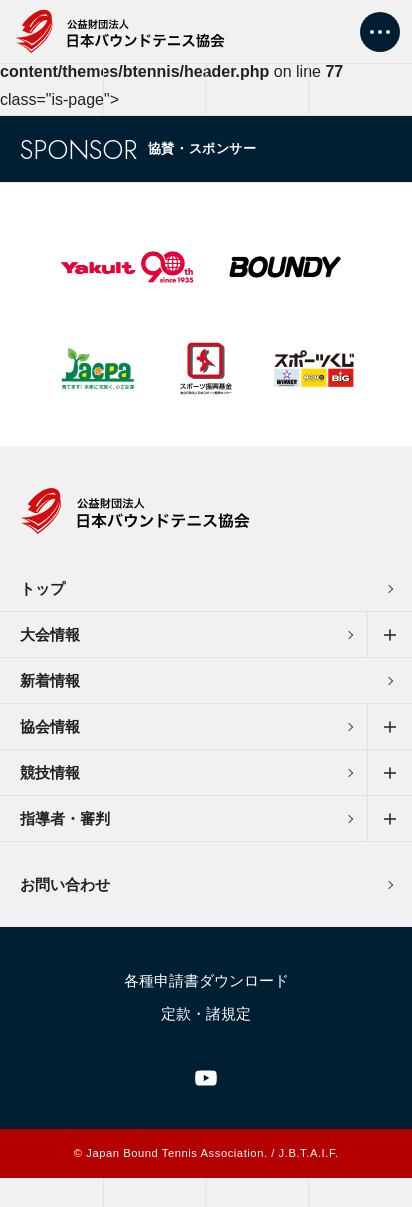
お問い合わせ (65, 884)
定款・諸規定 (206, 1013)
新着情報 (50, 680)
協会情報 (50, 726)
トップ (42, 588)
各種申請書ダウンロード (206, 980)
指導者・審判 (65, 818)
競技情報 (50, 772)
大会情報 (50, 634)
